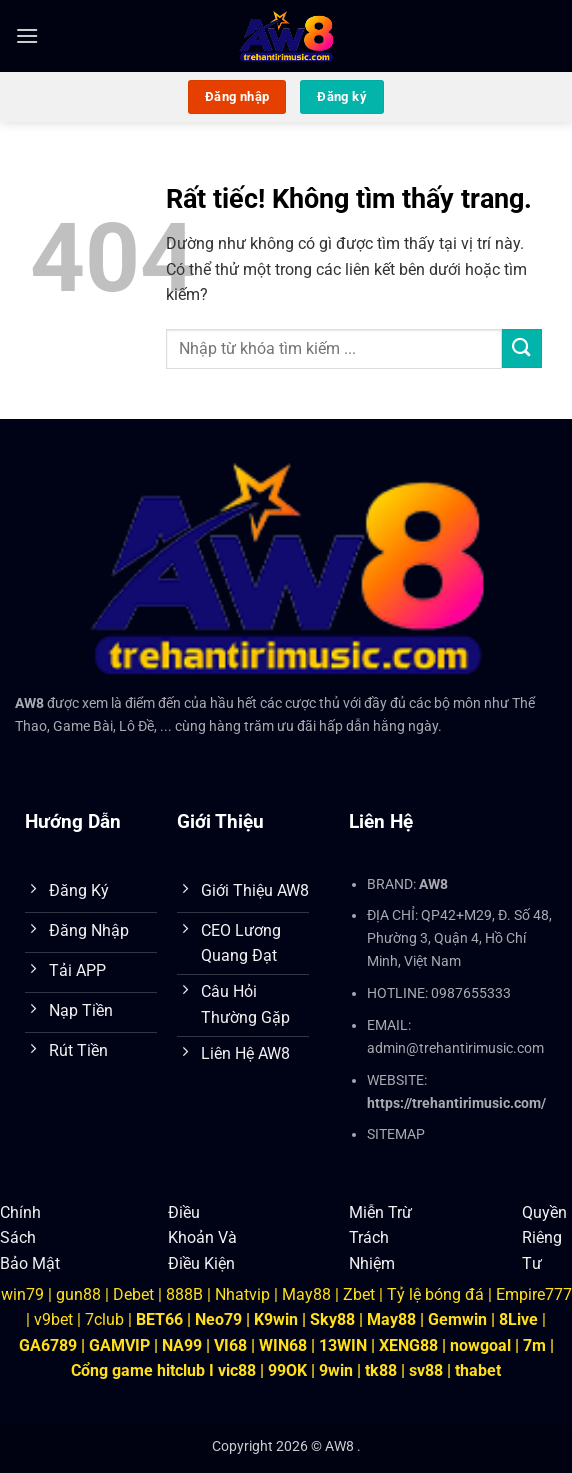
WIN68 (283, 1345)
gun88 (78, 1293)
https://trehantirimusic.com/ (456, 1103)
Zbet (359, 1293)
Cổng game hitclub (138, 1370)
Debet (133, 1293)
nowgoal (480, 1345)
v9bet (53, 1319)
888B (184, 1293)
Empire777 (534, 1293)
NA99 (184, 1345)
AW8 (29, 703)
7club (104, 1319)
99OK (287, 1370)
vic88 (237, 1370)
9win (336, 1370)
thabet (478, 1370)
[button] (27, 35)
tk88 (381, 1370)
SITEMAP (396, 1134)
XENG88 (408, 1345)
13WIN (345, 1345)
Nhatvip (242, 1293)
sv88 (426, 1370)
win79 (22, 1293)
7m (534, 1345)
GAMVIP (121, 1345)
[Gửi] (522, 348)
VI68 (232, 1345)
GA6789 (48, 1345)
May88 (306, 1293)
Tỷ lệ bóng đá (435, 1293)
